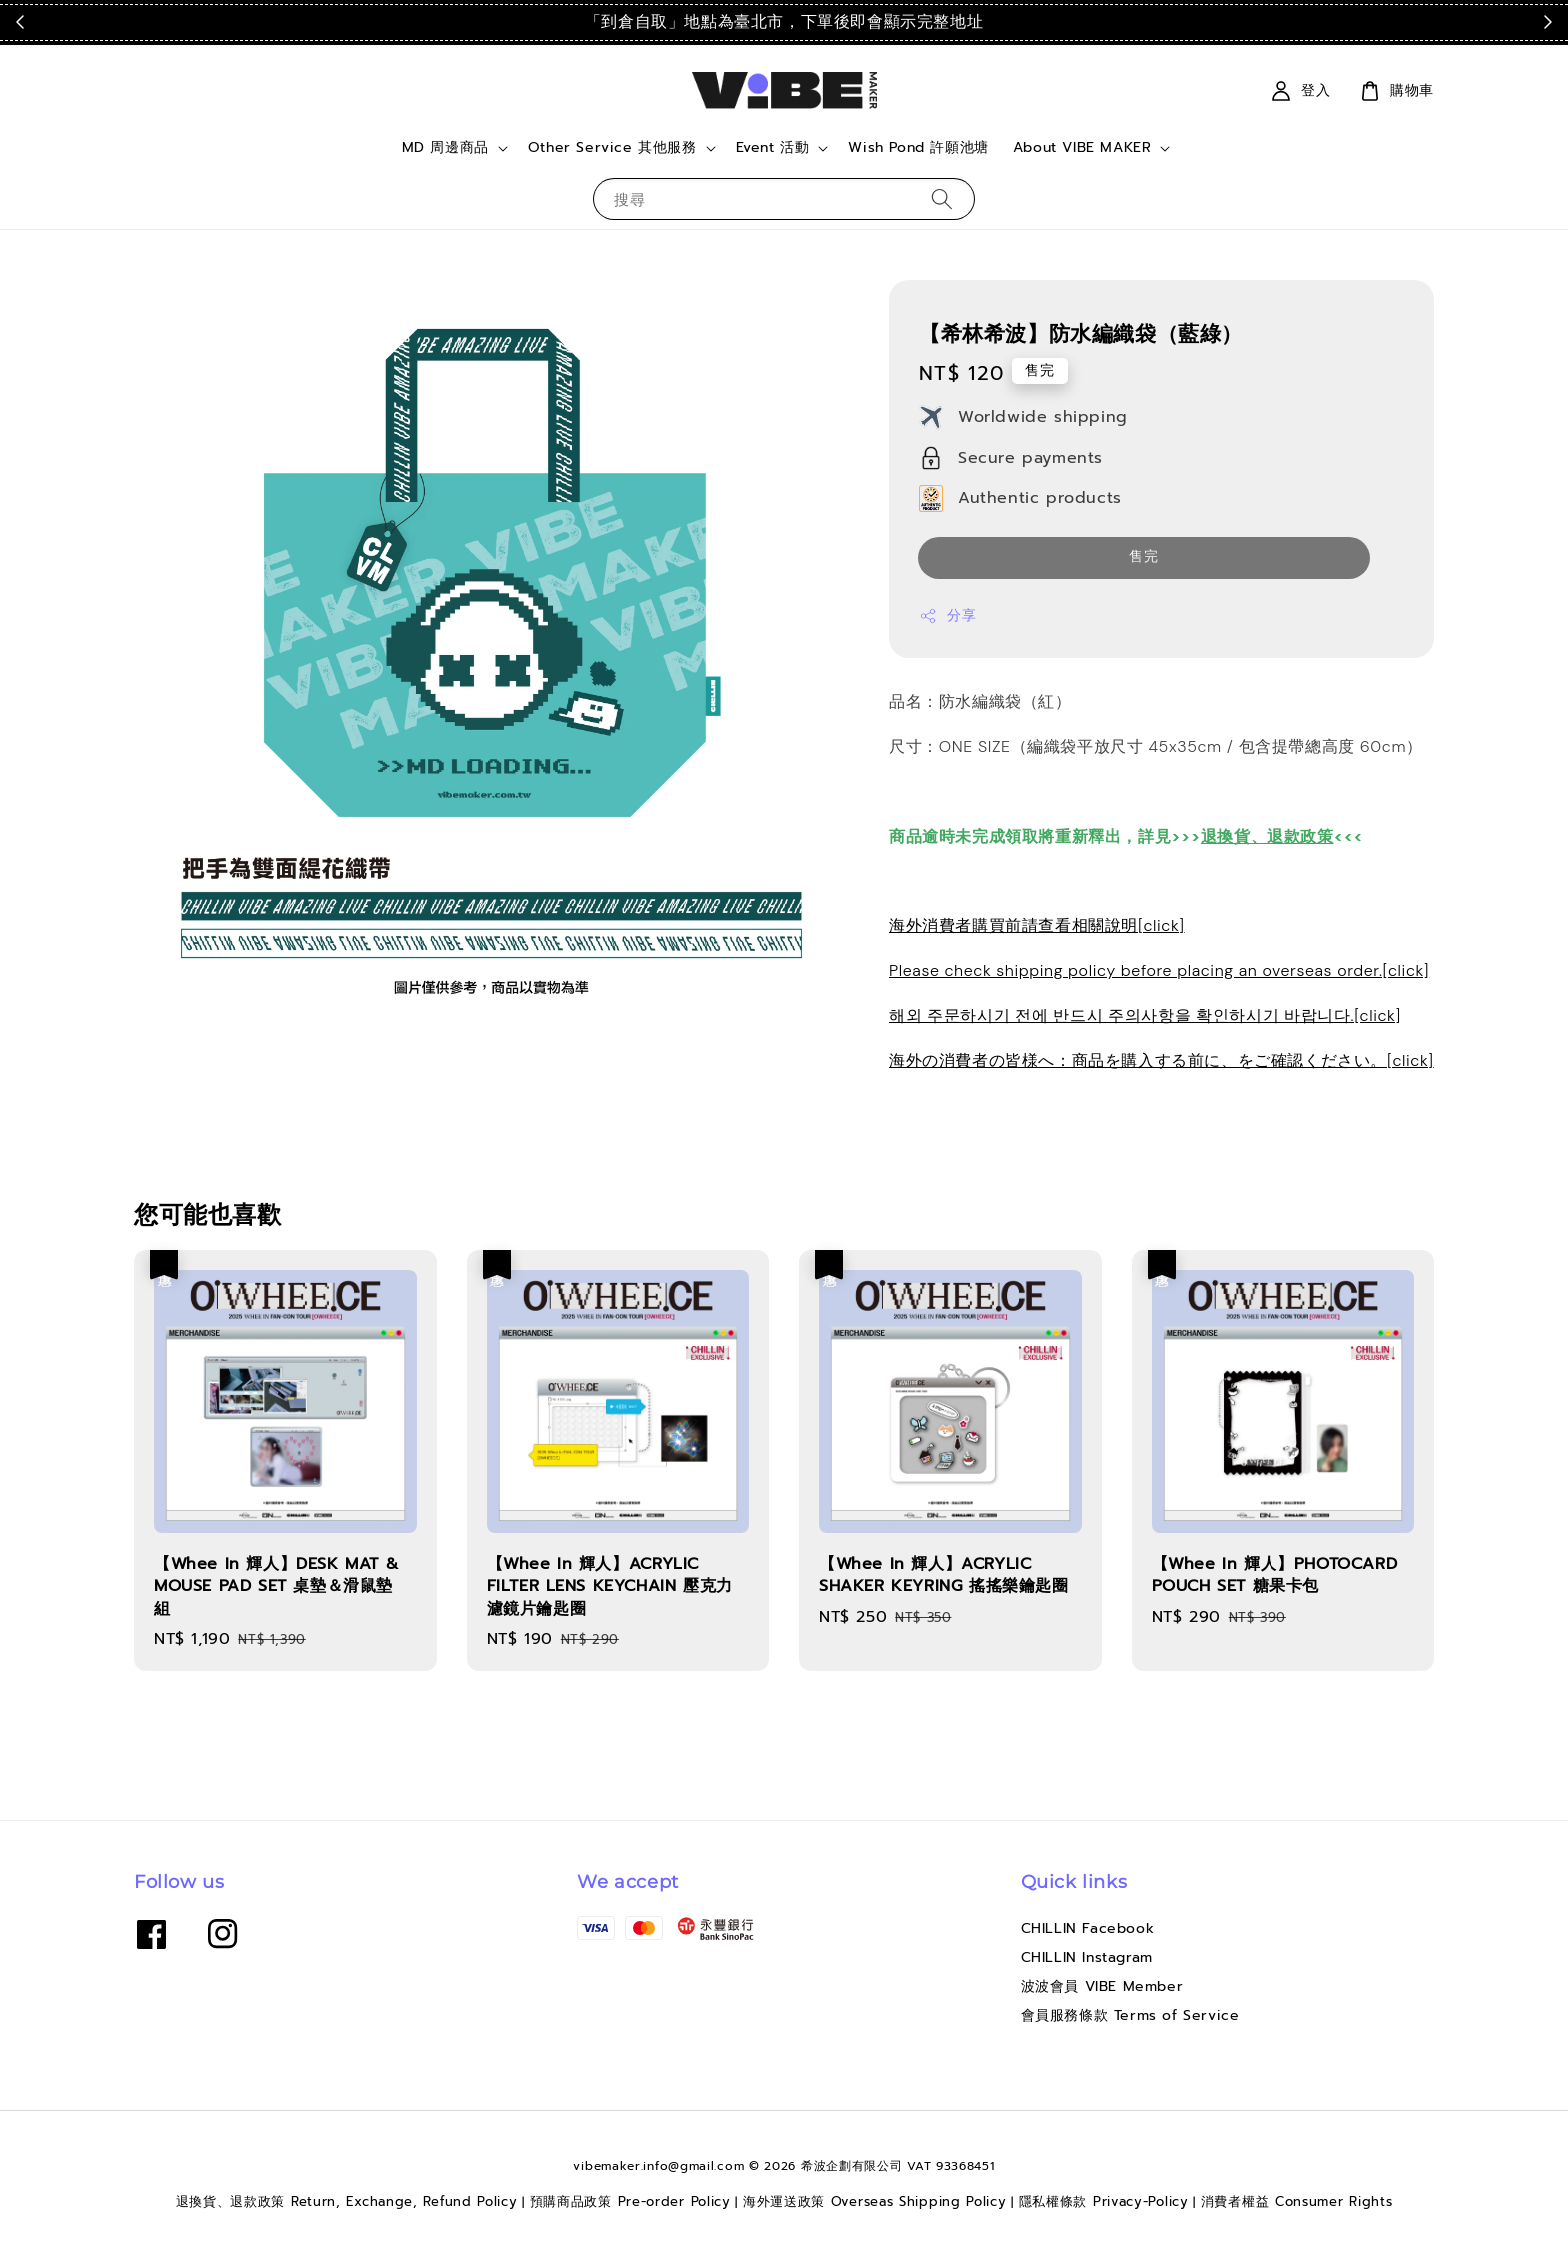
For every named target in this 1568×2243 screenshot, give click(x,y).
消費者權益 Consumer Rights (1297, 2201)
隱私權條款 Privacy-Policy (1104, 2201)
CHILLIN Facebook (1088, 1929)
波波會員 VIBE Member (1102, 1986)
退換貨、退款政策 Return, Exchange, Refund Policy (347, 2201)
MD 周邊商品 (445, 148)
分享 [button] (947, 615)
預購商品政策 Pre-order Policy (630, 2201)
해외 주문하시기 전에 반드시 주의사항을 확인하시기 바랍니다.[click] (1145, 1015)
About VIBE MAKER (1082, 148)
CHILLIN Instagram (1087, 1957)
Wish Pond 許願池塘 (918, 147)
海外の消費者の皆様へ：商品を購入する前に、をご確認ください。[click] (1161, 1060)
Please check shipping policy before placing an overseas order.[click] (1159, 970)
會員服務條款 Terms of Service (1130, 2015)
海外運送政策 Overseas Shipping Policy (875, 2201)
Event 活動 (773, 148)
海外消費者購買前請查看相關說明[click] (1037, 925)
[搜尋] (942, 198)
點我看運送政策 (1129, 22)
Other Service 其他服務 (612, 148)
